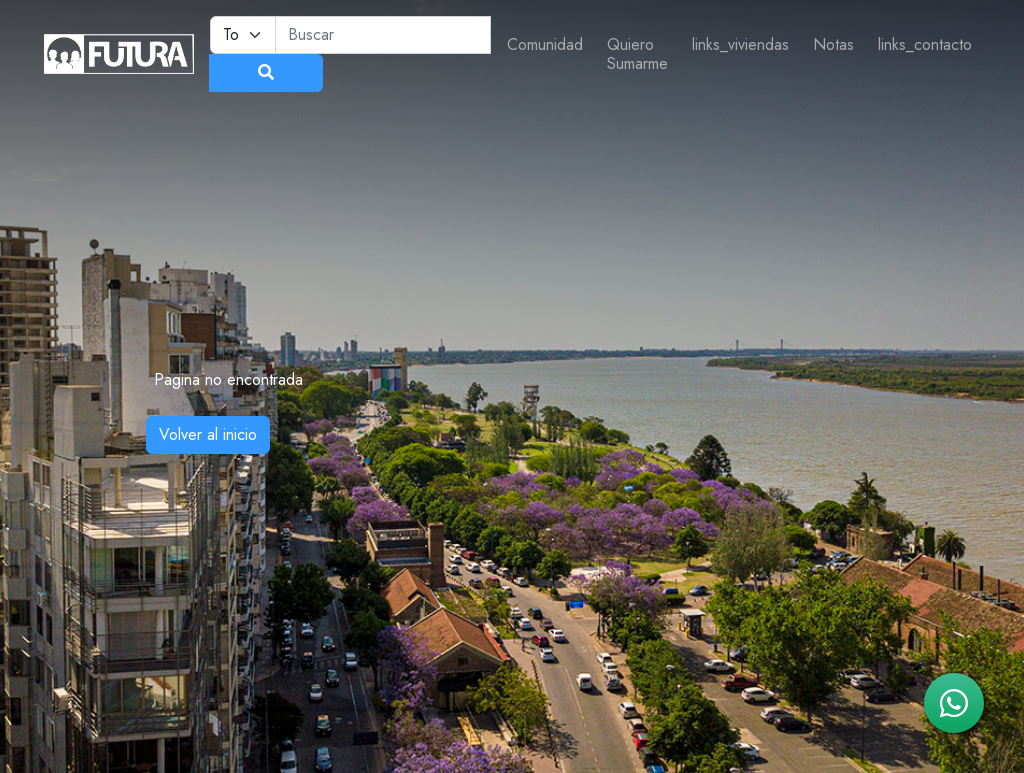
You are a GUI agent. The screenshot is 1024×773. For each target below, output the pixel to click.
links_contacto (925, 44)
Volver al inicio (208, 434)
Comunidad (545, 44)
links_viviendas (740, 44)
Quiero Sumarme (637, 54)
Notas (833, 44)
